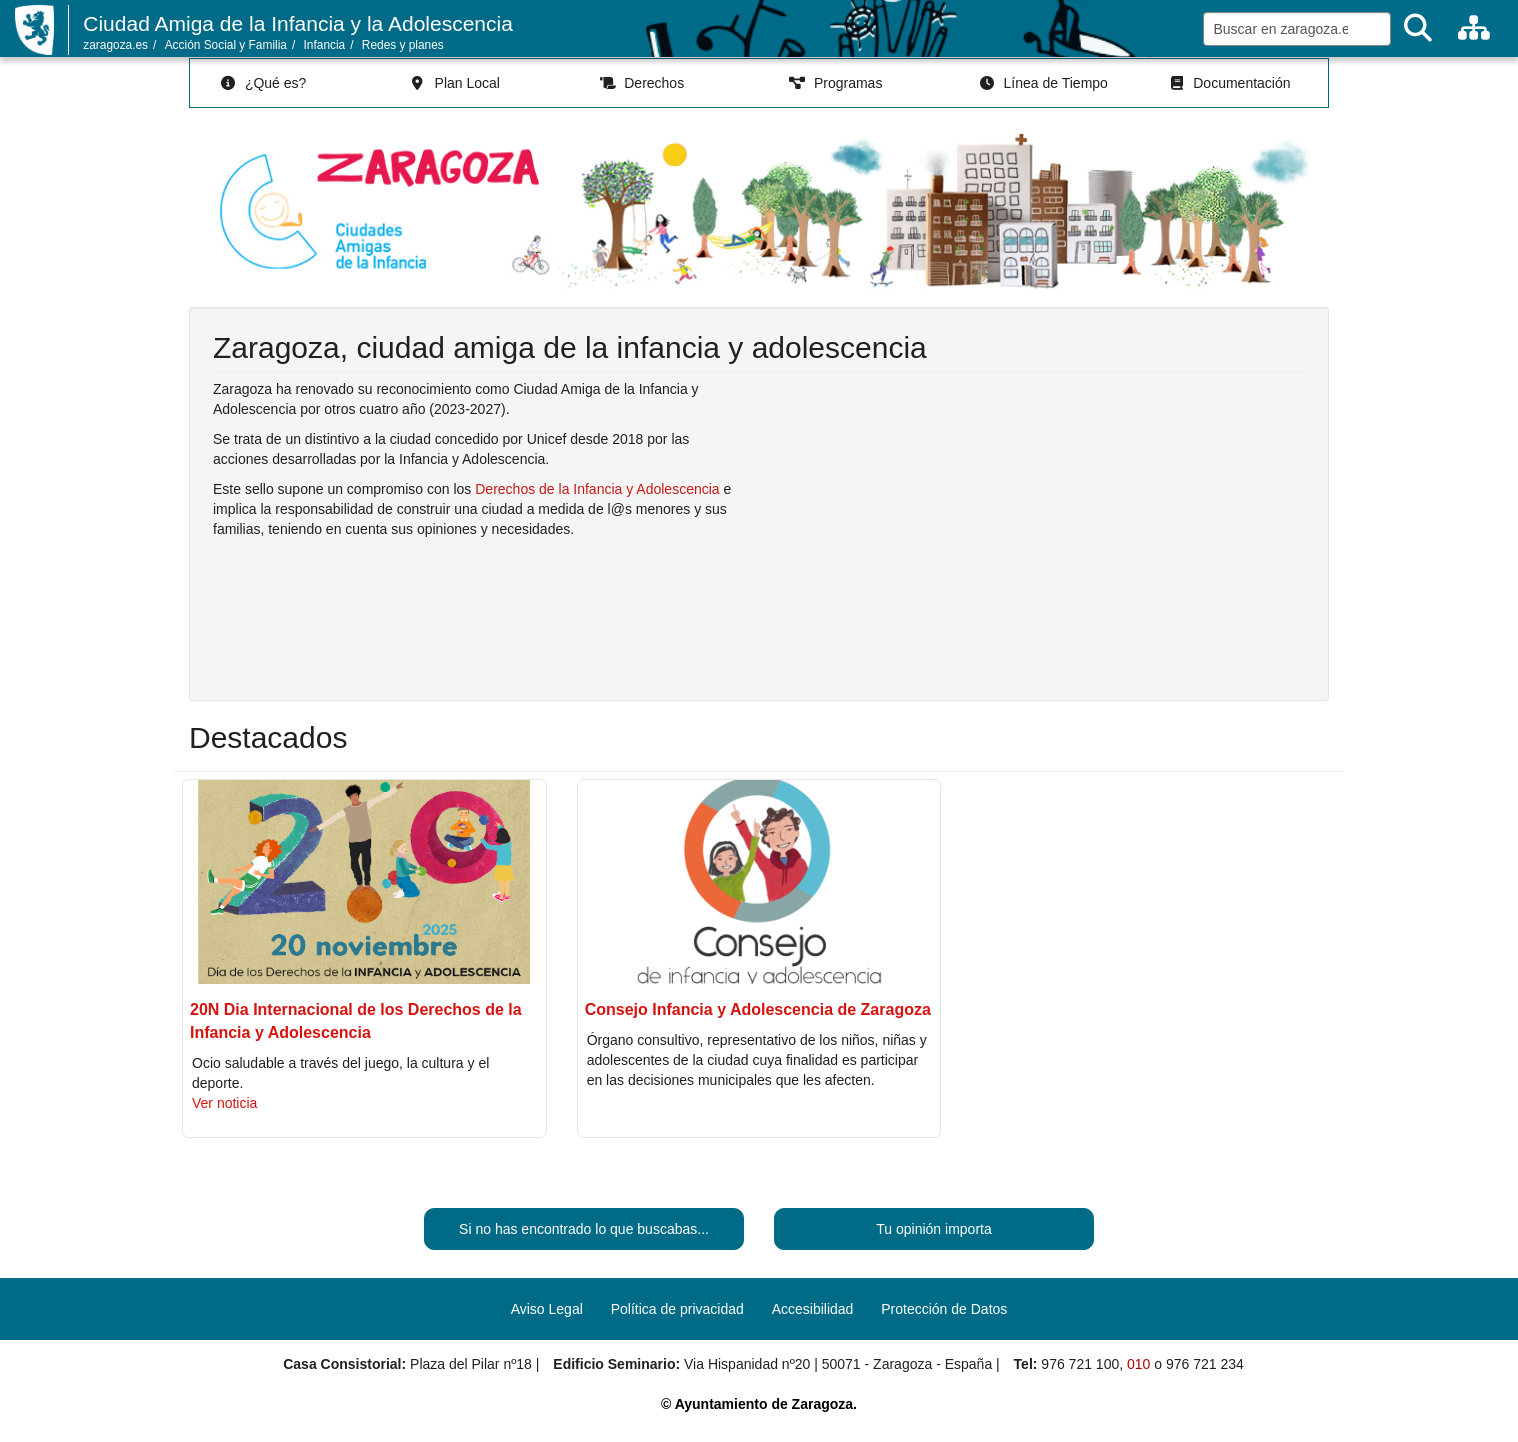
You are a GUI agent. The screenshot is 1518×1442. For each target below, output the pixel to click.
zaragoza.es (115, 45)
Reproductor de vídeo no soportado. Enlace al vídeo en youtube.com (1039, 528)
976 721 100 (1080, 1364)
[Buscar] (1418, 28)
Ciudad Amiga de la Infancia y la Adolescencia (298, 23)
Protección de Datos (944, 1309)
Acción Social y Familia (226, 45)
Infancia (325, 45)
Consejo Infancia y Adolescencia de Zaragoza (758, 1009)
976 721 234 (1205, 1364)
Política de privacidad (677, 1309)
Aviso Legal (547, 1309)
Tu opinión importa (933, 1229)
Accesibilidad (813, 1309)
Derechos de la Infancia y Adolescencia (597, 489)
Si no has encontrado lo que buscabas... (584, 1229)
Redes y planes (403, 45)
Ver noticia (224, 1103)
